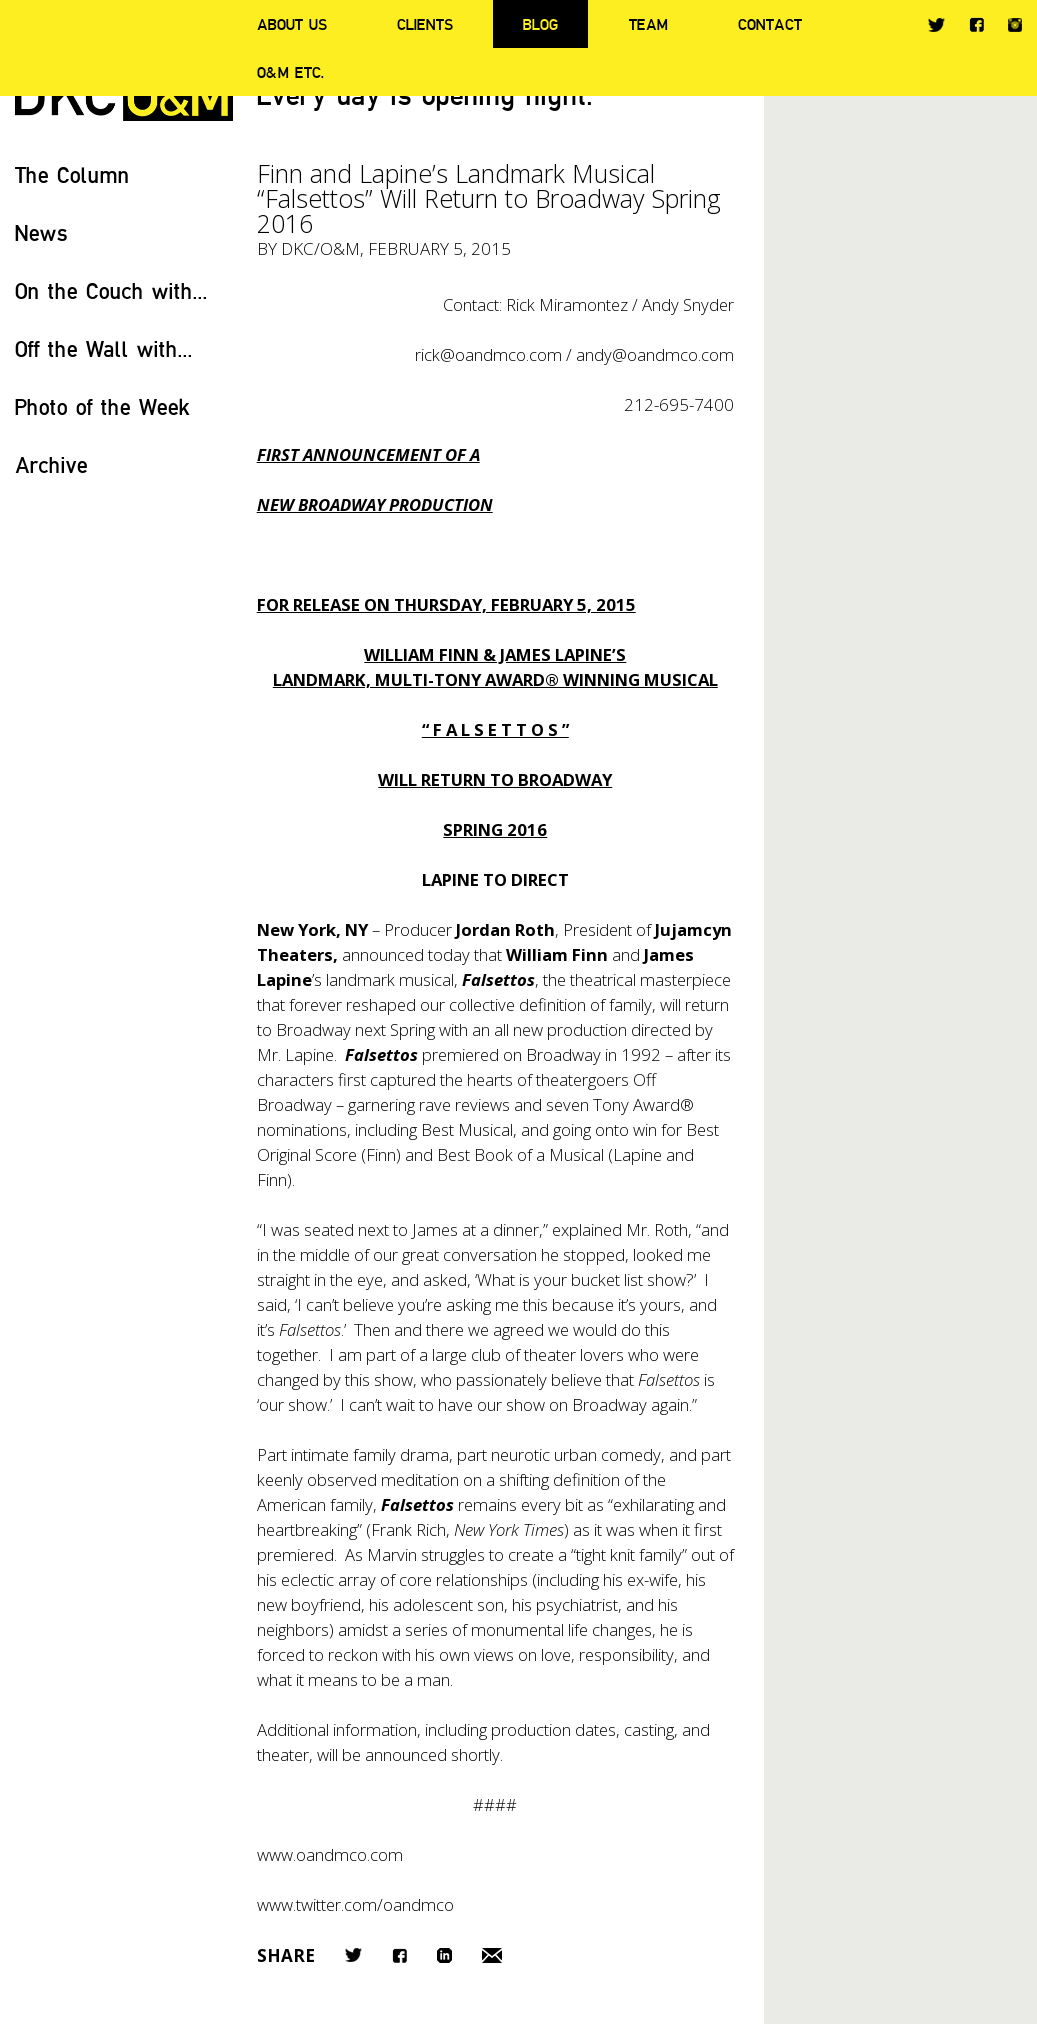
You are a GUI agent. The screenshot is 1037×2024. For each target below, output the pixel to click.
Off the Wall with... (104, 348)
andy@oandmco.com (655, 354)
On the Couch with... (111, 290)
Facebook (976, 24)
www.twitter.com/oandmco (355, 1904)
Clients (425, 24)
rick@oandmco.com (488, 354)
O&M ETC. (291, 72)
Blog (540, 24)
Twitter (936, 25)
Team (648, 24)
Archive (51, 464)
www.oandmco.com (330, 1854)
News (41, 232)
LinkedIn (444, 1955)
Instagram (1015, 25)
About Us (292, 24)
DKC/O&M (320, 248)
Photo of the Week (102, 406)
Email (492, 1955)
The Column (72, 174)
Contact (770, 24)
